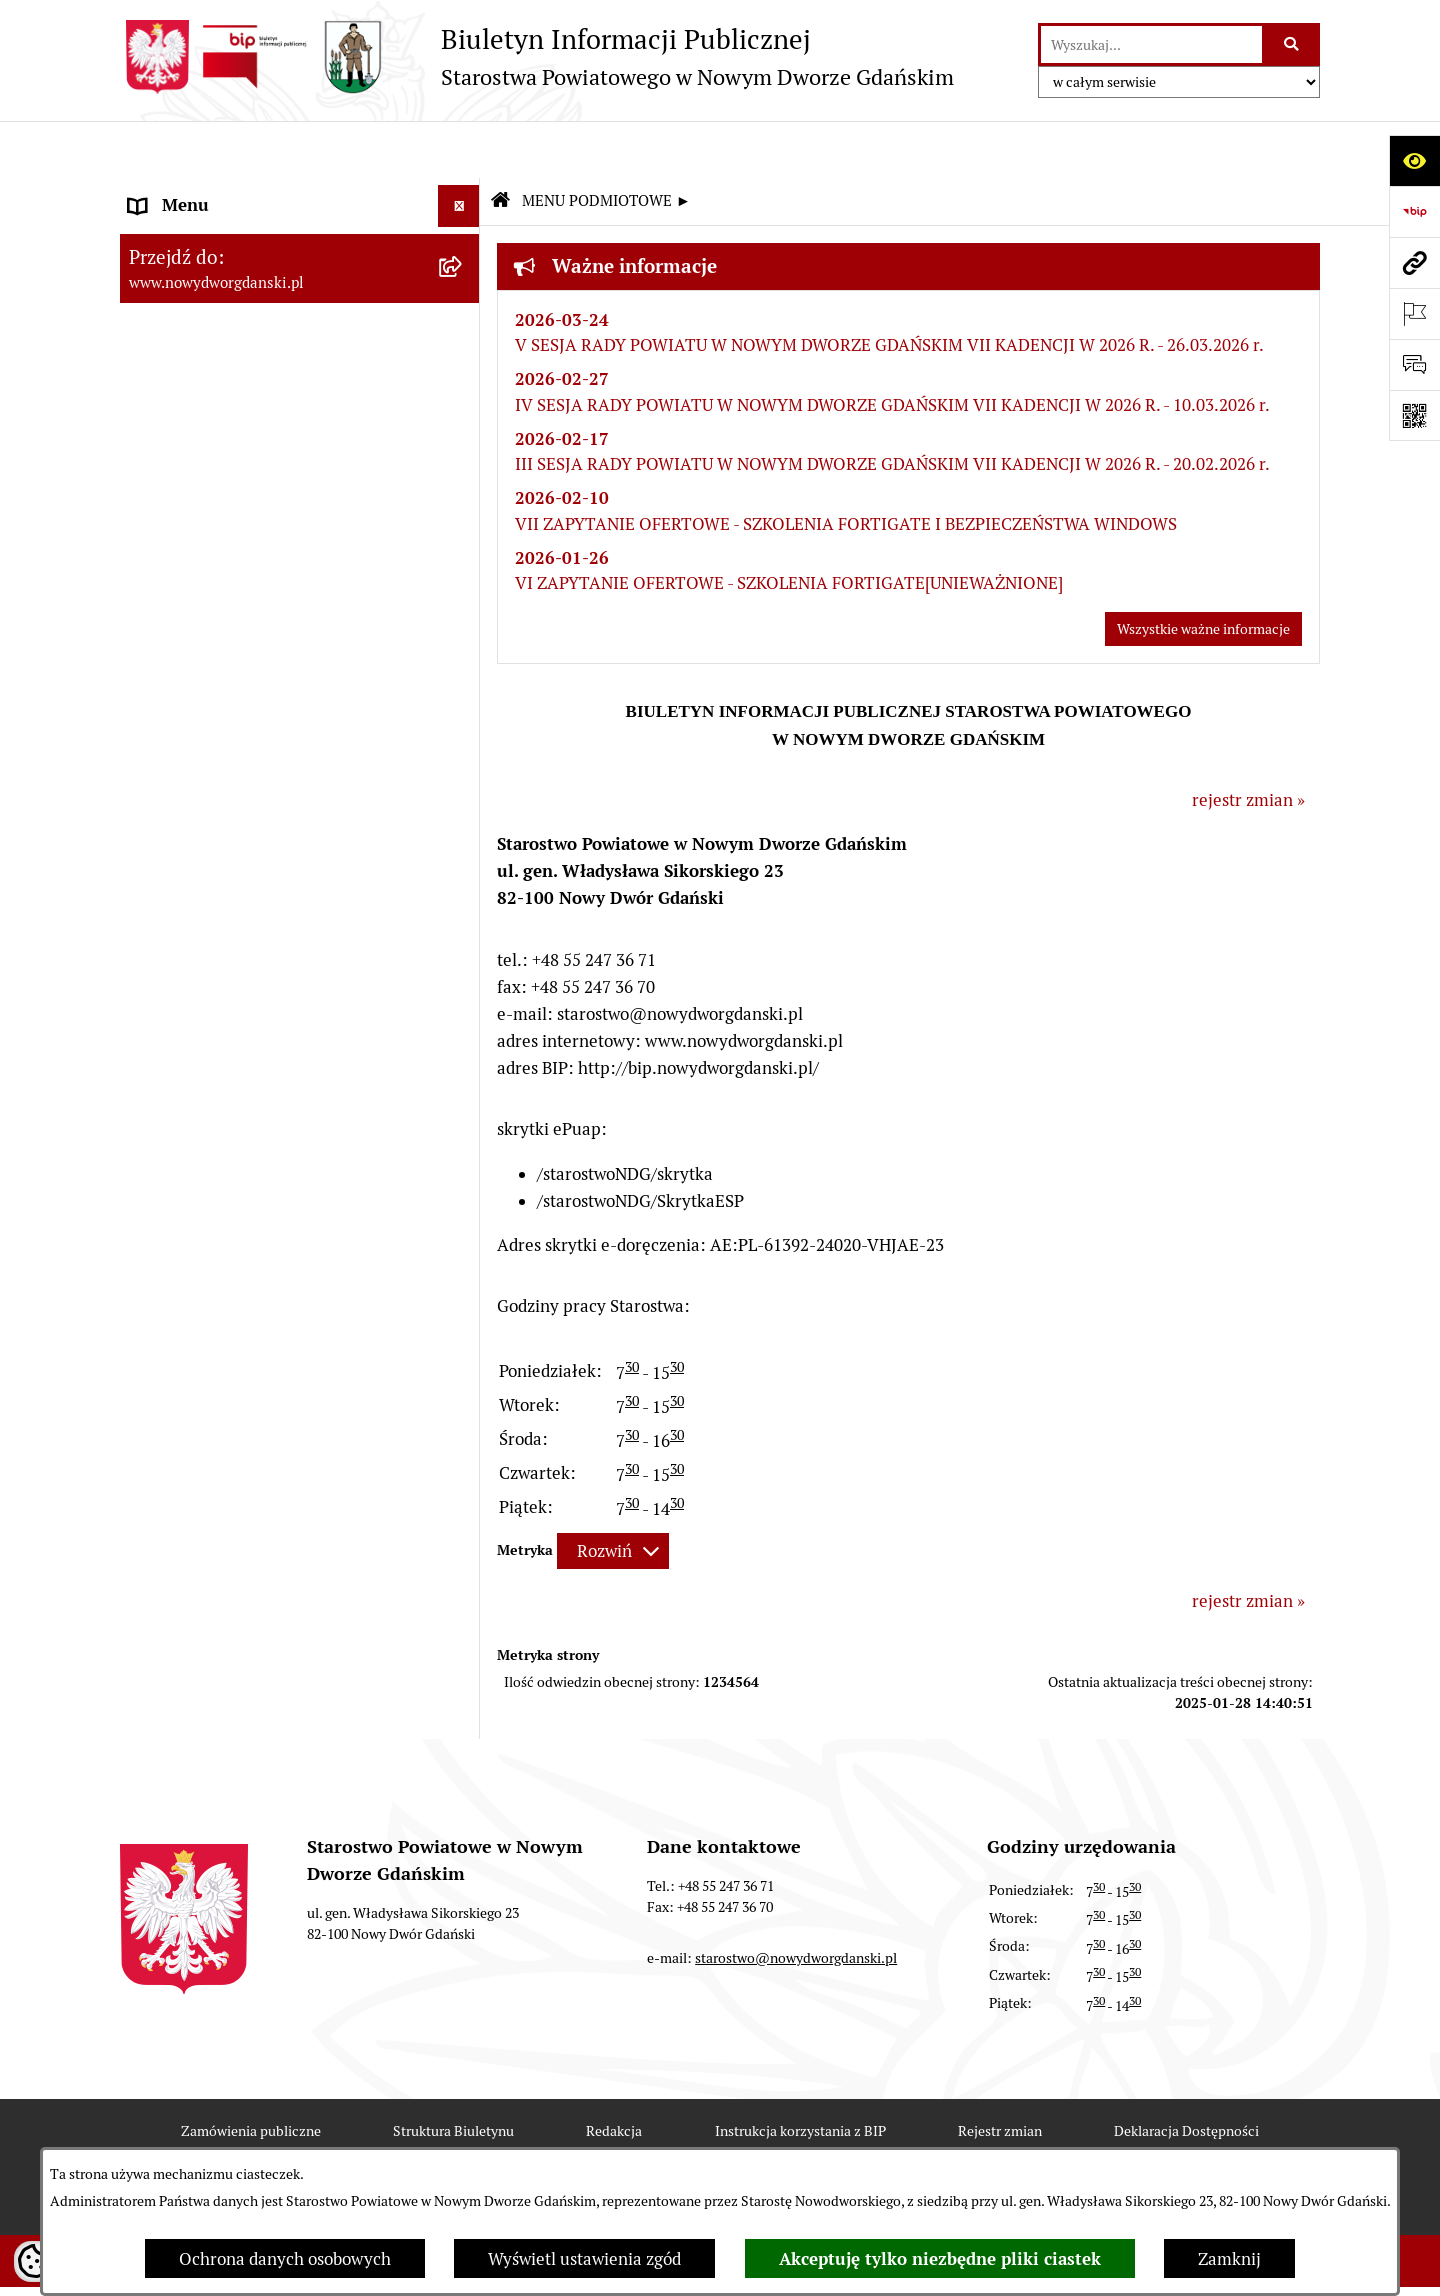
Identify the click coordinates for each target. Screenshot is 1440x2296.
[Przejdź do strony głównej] (537, 57)
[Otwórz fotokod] (1414, 415)
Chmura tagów (720, 2142)
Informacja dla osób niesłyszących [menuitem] (258, 916)
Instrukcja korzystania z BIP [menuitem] (234, 619)
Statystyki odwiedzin (539, 2142)
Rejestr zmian (1000, 2074)
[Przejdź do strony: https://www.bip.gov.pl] (1414, 211)
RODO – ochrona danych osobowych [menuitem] (265, 704)
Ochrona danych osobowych (285, 2259)
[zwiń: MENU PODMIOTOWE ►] (463, 192)
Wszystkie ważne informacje (1203, 573)
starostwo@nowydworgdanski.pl (796, 1902)
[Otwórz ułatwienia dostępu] (1414, 160)
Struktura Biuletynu (453, 2074)
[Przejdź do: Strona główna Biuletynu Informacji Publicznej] (500, 145)
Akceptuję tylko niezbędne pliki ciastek (940, 2259)
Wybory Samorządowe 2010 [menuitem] (232, 874)
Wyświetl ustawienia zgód (584, 2259)
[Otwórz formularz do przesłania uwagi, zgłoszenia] (1414, 364)
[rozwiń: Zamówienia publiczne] (463, 577)
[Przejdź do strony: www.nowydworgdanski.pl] (1414, 262)
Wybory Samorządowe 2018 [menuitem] (232, 789)
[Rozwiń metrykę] (613, 1495)
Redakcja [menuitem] (163, 661)
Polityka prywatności (901, 2142)
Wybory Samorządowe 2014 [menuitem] (232, 831)
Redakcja (614, 2074)
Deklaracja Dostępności (1186, 2074)
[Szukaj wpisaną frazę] (1292, 44)
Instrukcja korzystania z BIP (800, 2074)
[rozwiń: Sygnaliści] (463, 1002)
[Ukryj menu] (459, 149)
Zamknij (1229, 2259)
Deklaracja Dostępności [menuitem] (218, 959)
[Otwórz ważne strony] (1414, 313)
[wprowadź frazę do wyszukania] (1151, 44)
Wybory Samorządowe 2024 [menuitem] (232, 746)
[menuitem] (300, 195)
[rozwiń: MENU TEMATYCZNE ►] (463, 530)
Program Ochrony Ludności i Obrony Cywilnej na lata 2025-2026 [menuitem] (267, 1057)
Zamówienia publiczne (251, 2074)
